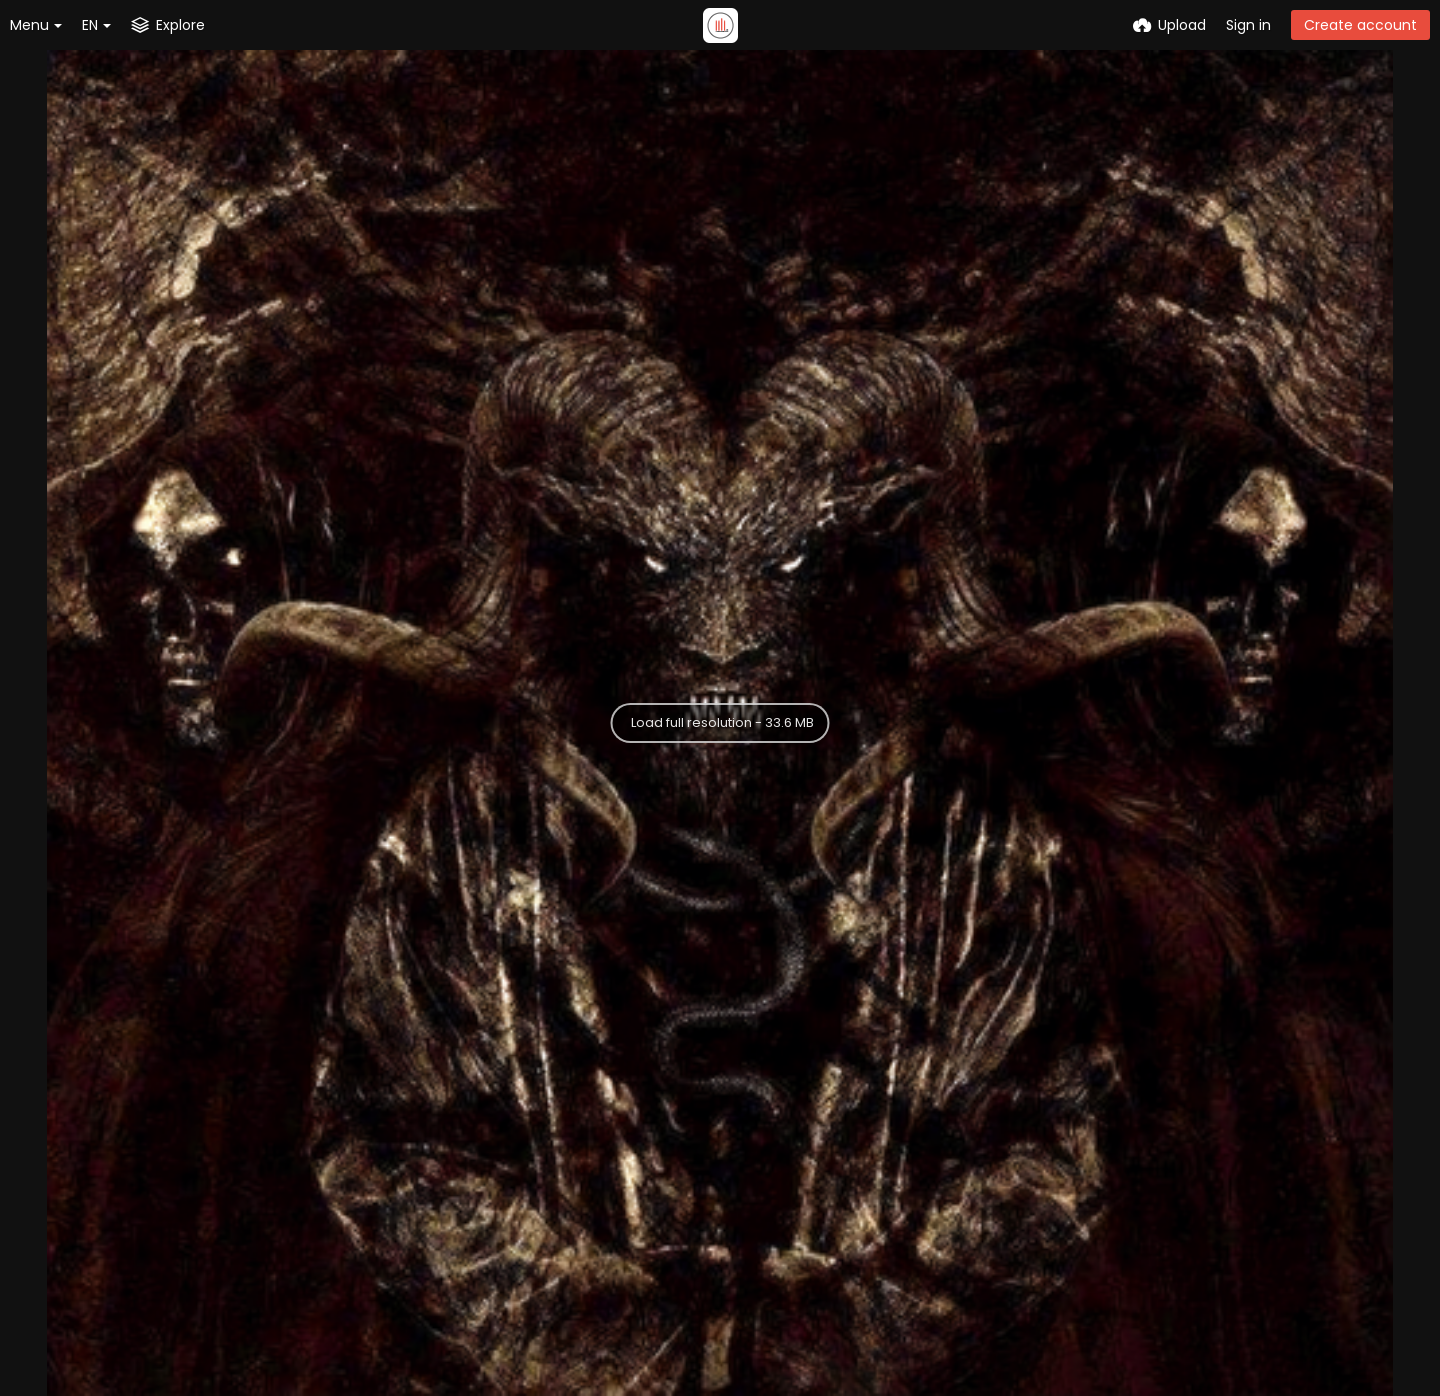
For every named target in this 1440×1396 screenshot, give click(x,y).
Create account (1360, 25)
